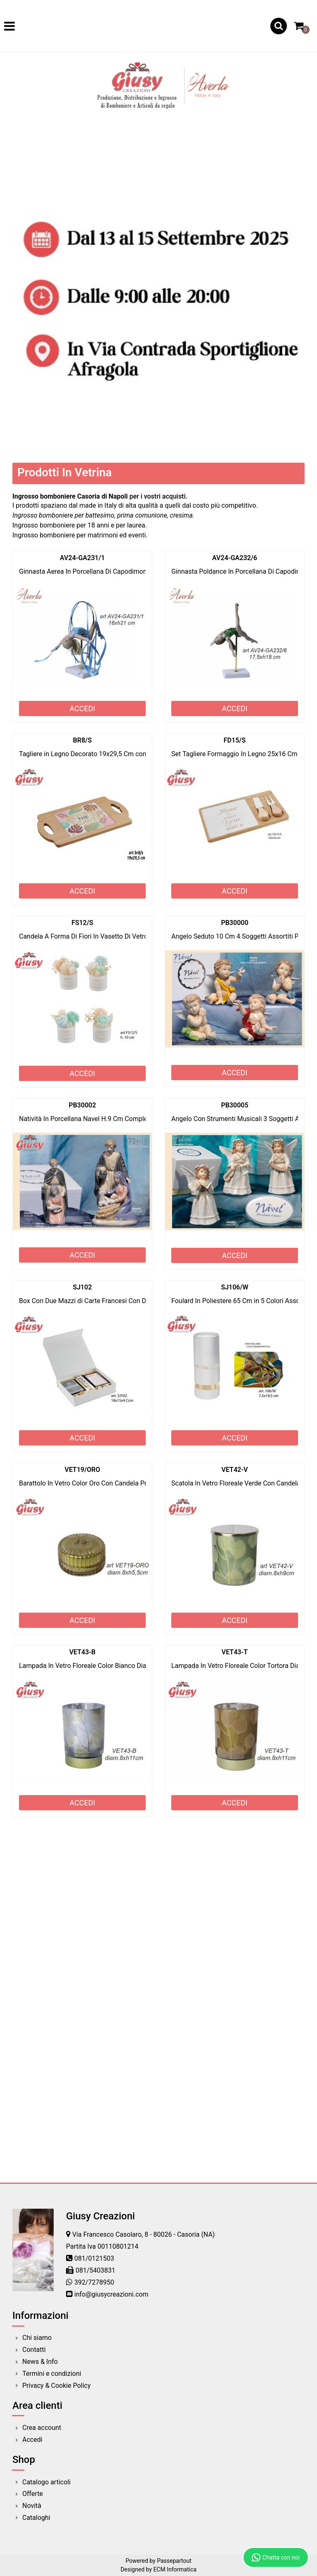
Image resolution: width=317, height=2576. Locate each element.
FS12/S (82, 923)
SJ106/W (234, 1287)
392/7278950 (94, 2282)
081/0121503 (94, 2258)
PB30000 (234, 923)
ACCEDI (82, 708)
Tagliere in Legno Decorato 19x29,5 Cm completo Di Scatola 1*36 (114, 754)
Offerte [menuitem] (32, 2494)
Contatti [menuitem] (34, 2350)
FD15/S (235, 740)
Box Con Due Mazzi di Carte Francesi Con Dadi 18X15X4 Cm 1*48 (115, 1301)
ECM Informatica (174, 2569)
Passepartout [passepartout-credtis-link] (174, 2560)
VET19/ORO (82, 1470)
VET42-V (235, 1470)
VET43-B (82, 1652)
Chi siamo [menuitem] (37, 2338)
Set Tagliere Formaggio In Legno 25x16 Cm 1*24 (242, 754)
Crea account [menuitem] (41, 2428)
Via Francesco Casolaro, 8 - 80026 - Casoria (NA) (143, 2234)
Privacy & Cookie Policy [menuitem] (56, 2385)
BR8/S (82, 740)
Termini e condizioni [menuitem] (51, 2373)
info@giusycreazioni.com (111, 2294)
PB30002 (82, 1105)
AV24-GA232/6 (234, 558)
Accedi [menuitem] (32, 2440)
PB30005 (234, 1105)
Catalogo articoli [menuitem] (46, 2482)
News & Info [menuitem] (40, 2361)
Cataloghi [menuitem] (36, 2518)
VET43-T (235, 1652)
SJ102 (82, 1287)
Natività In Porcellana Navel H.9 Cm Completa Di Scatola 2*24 (109, 1119)
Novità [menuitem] (31, 2506)
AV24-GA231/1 (82, 558)
